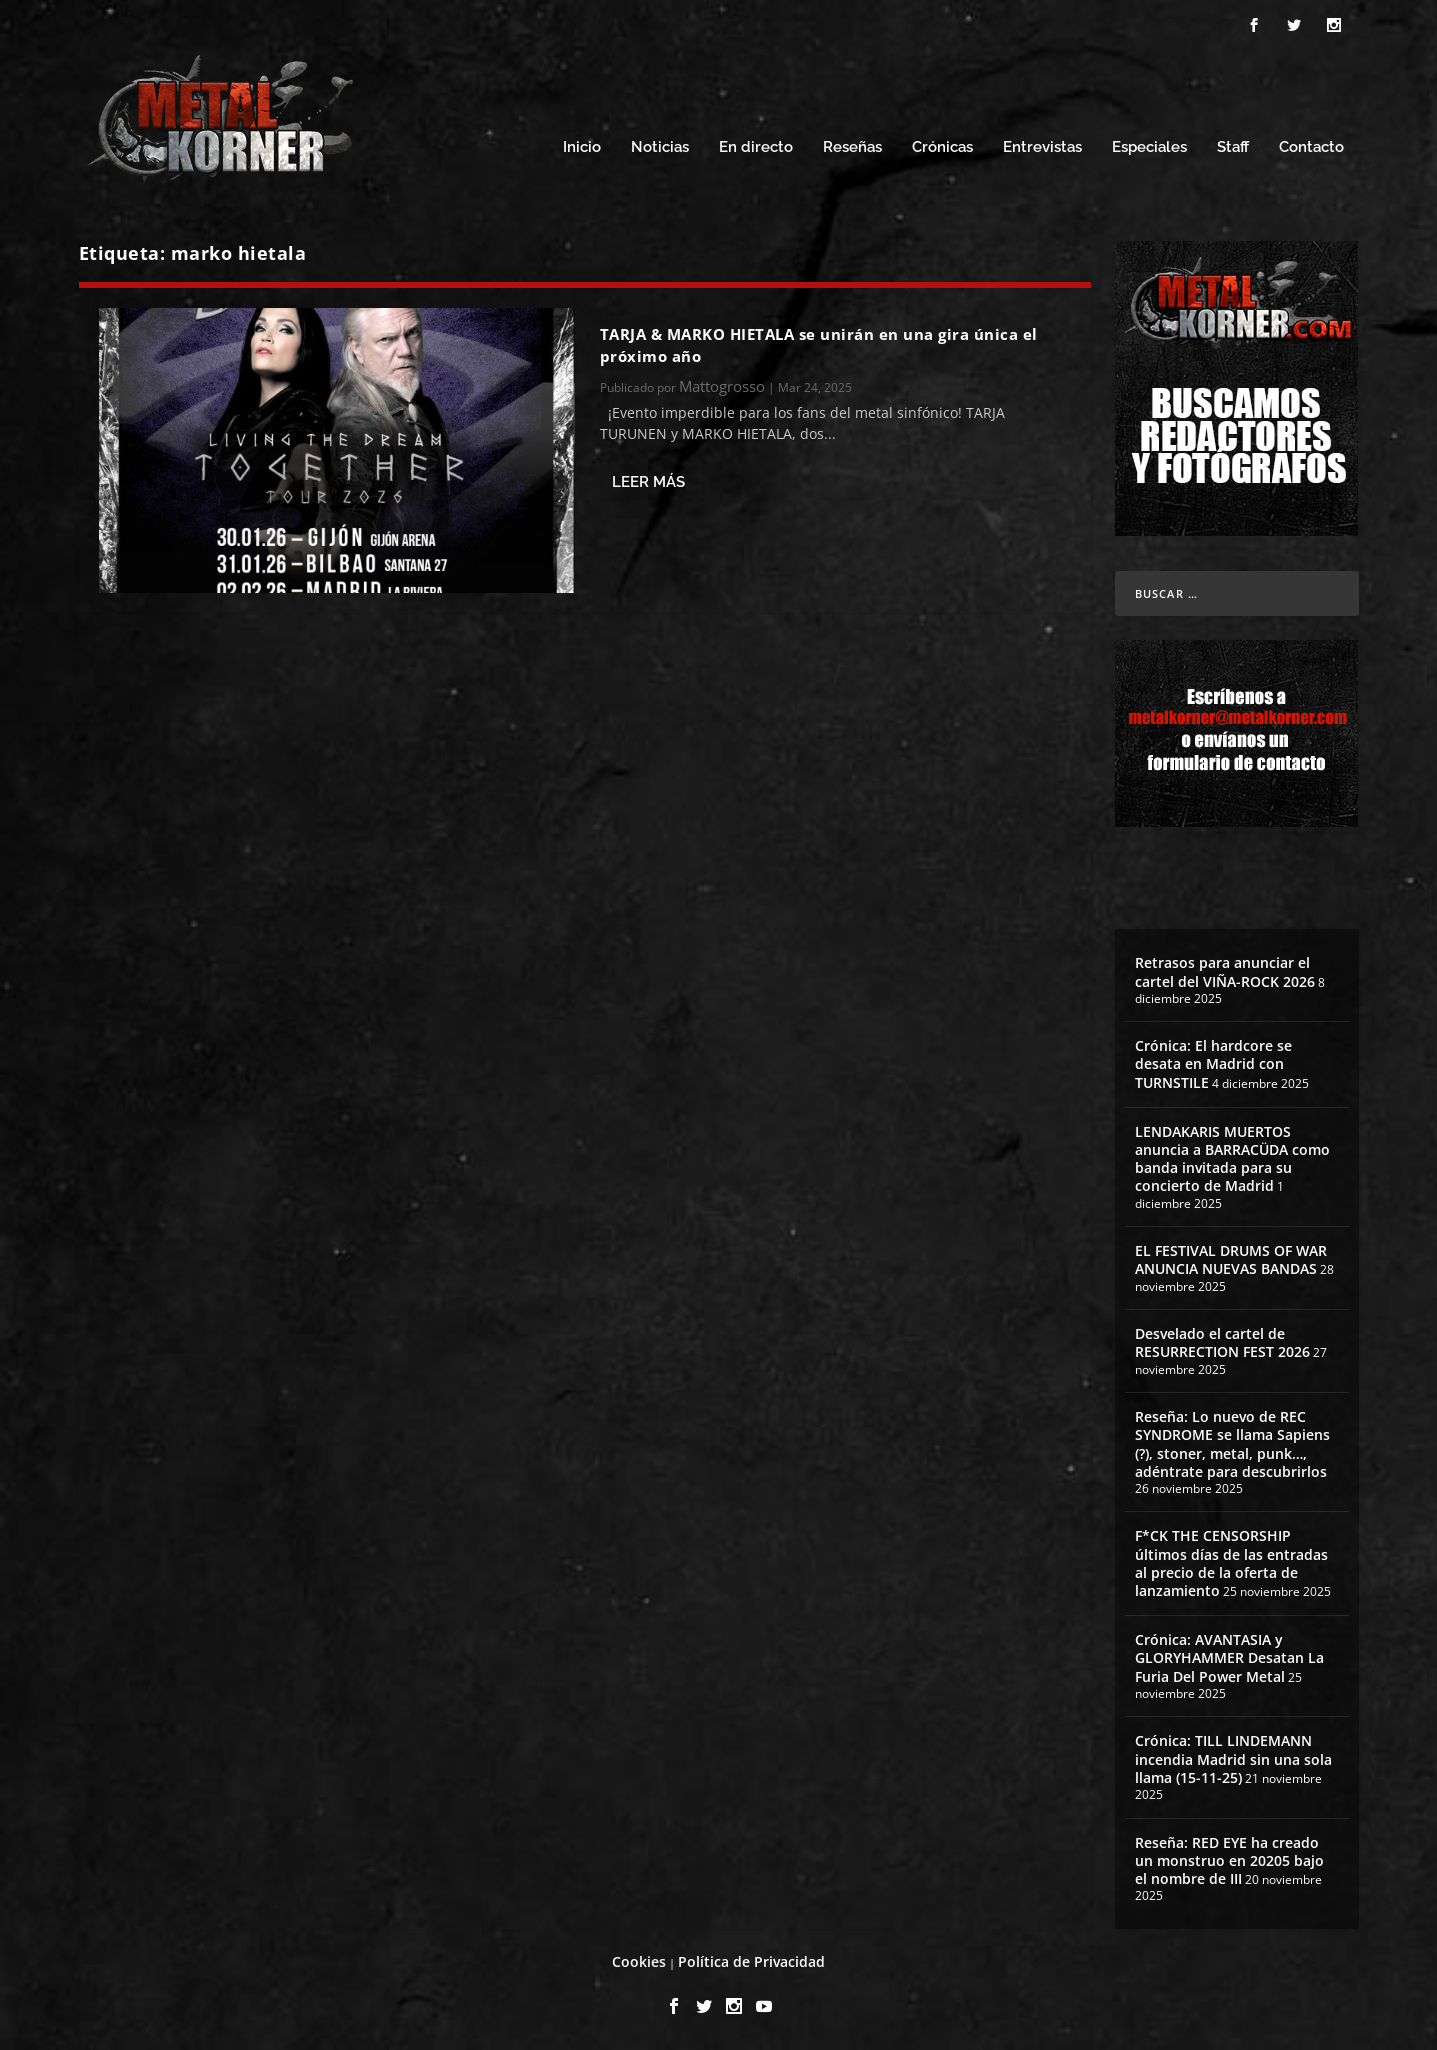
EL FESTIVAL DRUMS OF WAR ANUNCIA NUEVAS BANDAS (1231, 1259)
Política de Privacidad (751, 1961)
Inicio (582, 147)
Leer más (648, 482)
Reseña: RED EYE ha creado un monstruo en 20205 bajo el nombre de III (1229, 1860)
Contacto (1311, 147)
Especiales (1149, 147)
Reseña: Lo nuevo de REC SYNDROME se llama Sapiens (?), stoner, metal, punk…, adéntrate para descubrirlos (1232, 1444)
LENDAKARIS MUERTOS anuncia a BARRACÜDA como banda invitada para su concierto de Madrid (1232, 1159)
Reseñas (852, 147)
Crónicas (942, 147)
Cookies (639, 1961)
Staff (1233, 147)
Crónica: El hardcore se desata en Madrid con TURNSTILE (1213, 1063)
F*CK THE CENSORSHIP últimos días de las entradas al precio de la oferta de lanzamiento (1231, 1563)
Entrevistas (1042, 147)
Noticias (660, 147)
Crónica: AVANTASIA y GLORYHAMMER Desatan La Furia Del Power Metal (1229, 1657)
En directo (756, 147)
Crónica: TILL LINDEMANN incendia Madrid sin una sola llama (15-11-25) (1233, 1758)
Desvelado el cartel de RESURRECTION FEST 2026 (1222, 1342)
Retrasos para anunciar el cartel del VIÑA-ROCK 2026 (1225, 971)
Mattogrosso (722, 386)
